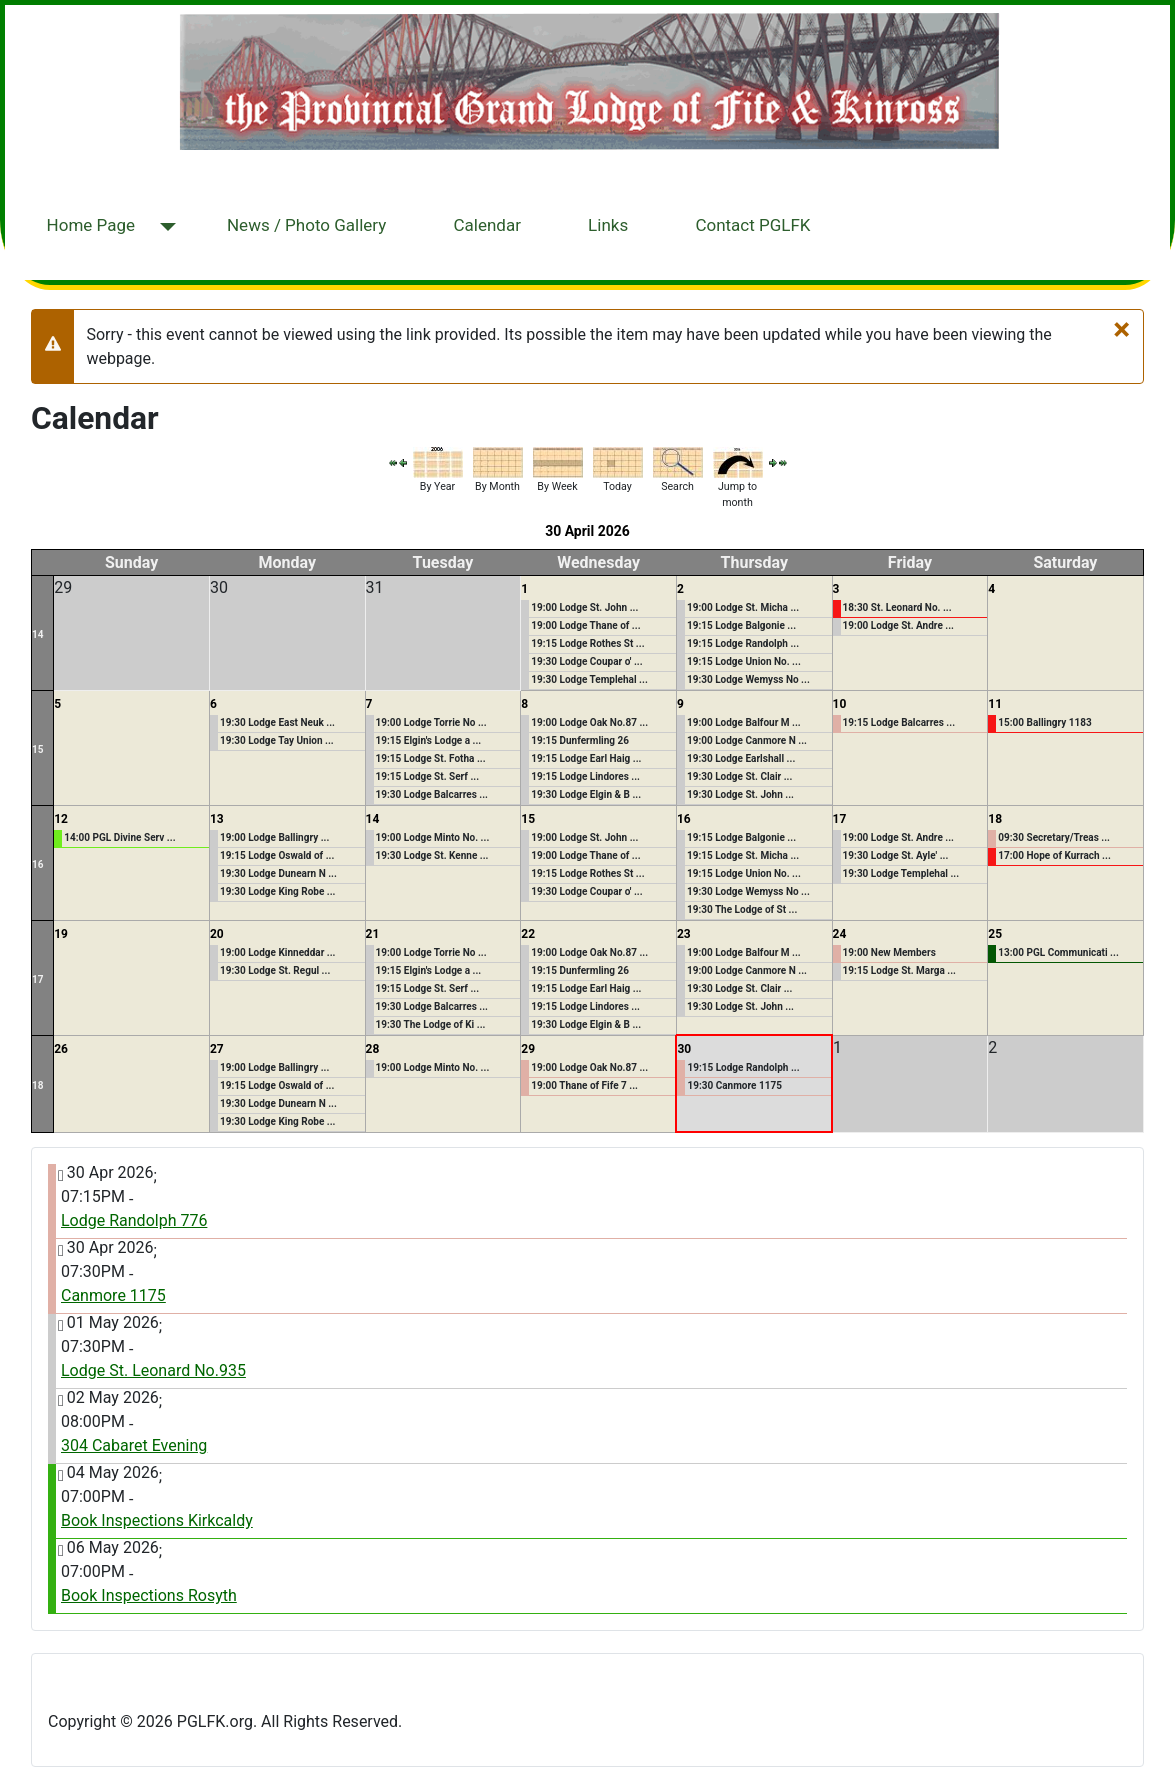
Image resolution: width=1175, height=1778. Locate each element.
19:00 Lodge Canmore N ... (747, 740)
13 (217, 819)
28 (373, 1049)
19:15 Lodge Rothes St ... (587, 643)
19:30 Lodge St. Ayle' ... (896, 855)
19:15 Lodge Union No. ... (744, 661)
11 (995, 704)
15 (37, 749)
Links (608, 225)
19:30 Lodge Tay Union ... (277, 740)
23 (684, 934)
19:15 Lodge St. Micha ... (743, 855)
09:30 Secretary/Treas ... (1054, 837)
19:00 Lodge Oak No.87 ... (589, 722)
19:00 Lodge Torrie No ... (431, 722)
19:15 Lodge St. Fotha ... (431, 758)
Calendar (486, 225)
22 (528, 934)
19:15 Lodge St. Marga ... (899, 970)
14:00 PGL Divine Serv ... (119, 837)
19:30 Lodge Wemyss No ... (748, 679)
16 (37, 864)
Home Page (91, 225)
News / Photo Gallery (306, 225)
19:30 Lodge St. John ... (740, 794)
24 (840, 934)
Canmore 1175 (113, 1295)
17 (840, 819)
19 (61, 934)
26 (61, 1049)
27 (217, 1049)
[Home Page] (163, 227)
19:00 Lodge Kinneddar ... (278, 952)
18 (995, 819)
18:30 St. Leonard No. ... (897, 607)
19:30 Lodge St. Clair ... (740, 776)
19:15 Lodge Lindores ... (585, 776)
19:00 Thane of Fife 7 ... (584, 1085)
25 (995, 934)
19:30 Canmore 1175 (734, 1085)
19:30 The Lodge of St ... (742, 909)
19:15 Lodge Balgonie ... (741, 625)
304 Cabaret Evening (134, 1445)
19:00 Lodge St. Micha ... (743, 607)
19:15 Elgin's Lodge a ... (429, 740)
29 (528, 1049)
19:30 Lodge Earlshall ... (741, 758)
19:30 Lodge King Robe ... (278, 891)
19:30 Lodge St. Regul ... (275, 970)
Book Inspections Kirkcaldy (157, 1520)
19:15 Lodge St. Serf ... (428, 776)
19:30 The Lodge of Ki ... (431, 1024)
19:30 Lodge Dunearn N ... (278, 873)
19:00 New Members (889, 952)
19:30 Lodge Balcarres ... (432, 794)
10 (840, 704)
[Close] (1121, 329)
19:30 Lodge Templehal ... (589, 679)
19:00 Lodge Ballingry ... (275, 837)
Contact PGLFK (752, 225)
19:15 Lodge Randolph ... (743, 643)
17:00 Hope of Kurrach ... (1054, 855)
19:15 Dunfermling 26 (580, 740)
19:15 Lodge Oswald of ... (277, 855)
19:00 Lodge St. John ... (584, 607)
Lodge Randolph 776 (134, 1220)
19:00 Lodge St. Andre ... (898, 625)
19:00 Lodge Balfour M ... (744, 722)
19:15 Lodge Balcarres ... (899, 722)
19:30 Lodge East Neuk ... (277, 722)
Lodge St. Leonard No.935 (153, 1370)
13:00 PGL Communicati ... (1058, 952)
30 (684, 1049)
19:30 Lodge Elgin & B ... (586, 794)
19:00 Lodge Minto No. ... (433, 837)
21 (373, 934)
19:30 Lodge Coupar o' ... (586, 661)
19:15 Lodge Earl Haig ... (586, 758)
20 (217, 934)
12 (61, 819)
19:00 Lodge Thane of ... (585, 625)
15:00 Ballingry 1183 (1044, 722)
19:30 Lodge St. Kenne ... (432, 855)
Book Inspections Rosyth (149, 1595)
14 (37, 634)
